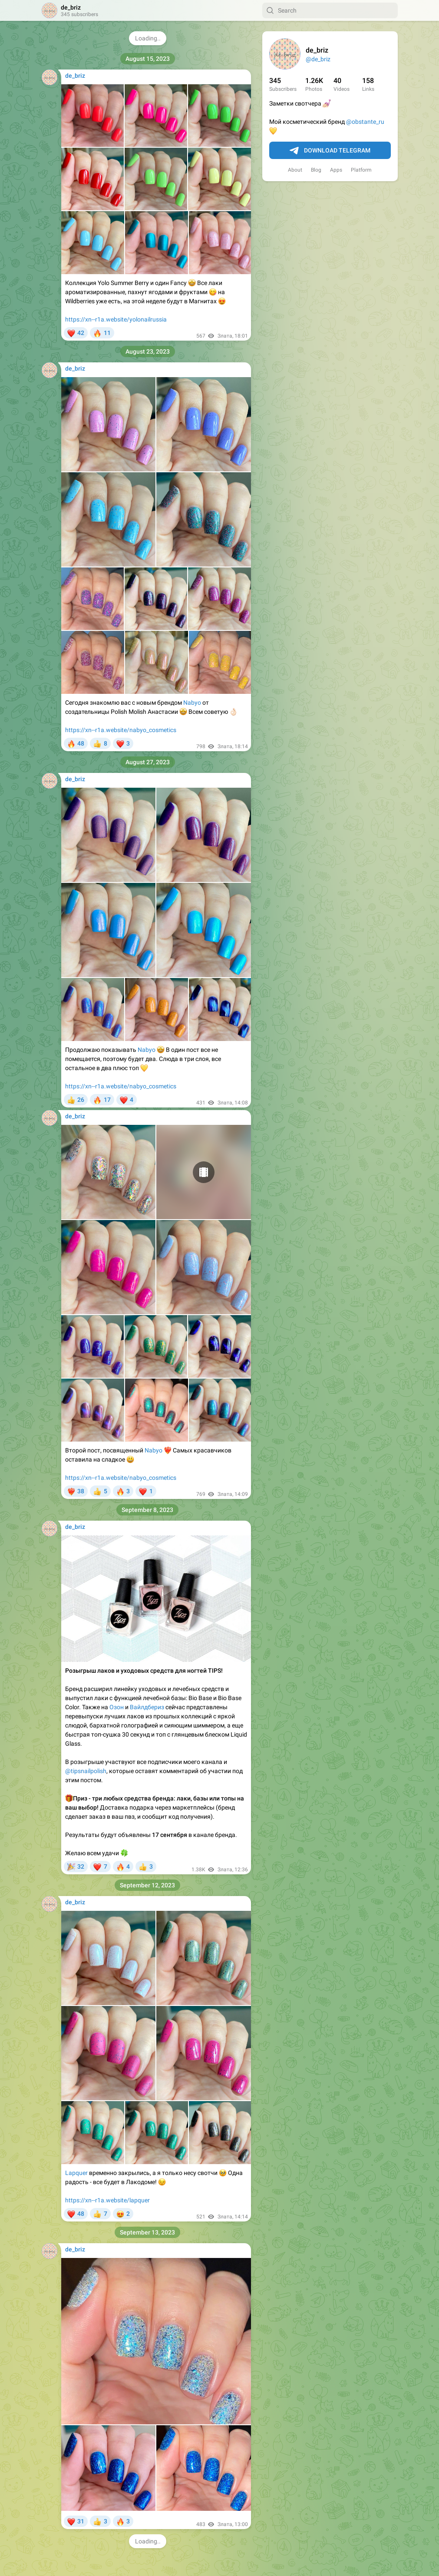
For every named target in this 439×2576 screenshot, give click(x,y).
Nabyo (192, 702)
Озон (116, 1707)
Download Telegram (330, 151)
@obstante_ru (365, 121)
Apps (336, 170)
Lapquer (76, 2172)
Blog (316, 170)
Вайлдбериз (147, 1707)
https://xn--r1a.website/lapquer (107, 2200)
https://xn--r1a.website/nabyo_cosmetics (120, 729)
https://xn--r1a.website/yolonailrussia (116, 319)
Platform (361, 170)
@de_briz (318, 59)
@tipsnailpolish (85, 1770)
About (295, 170)
